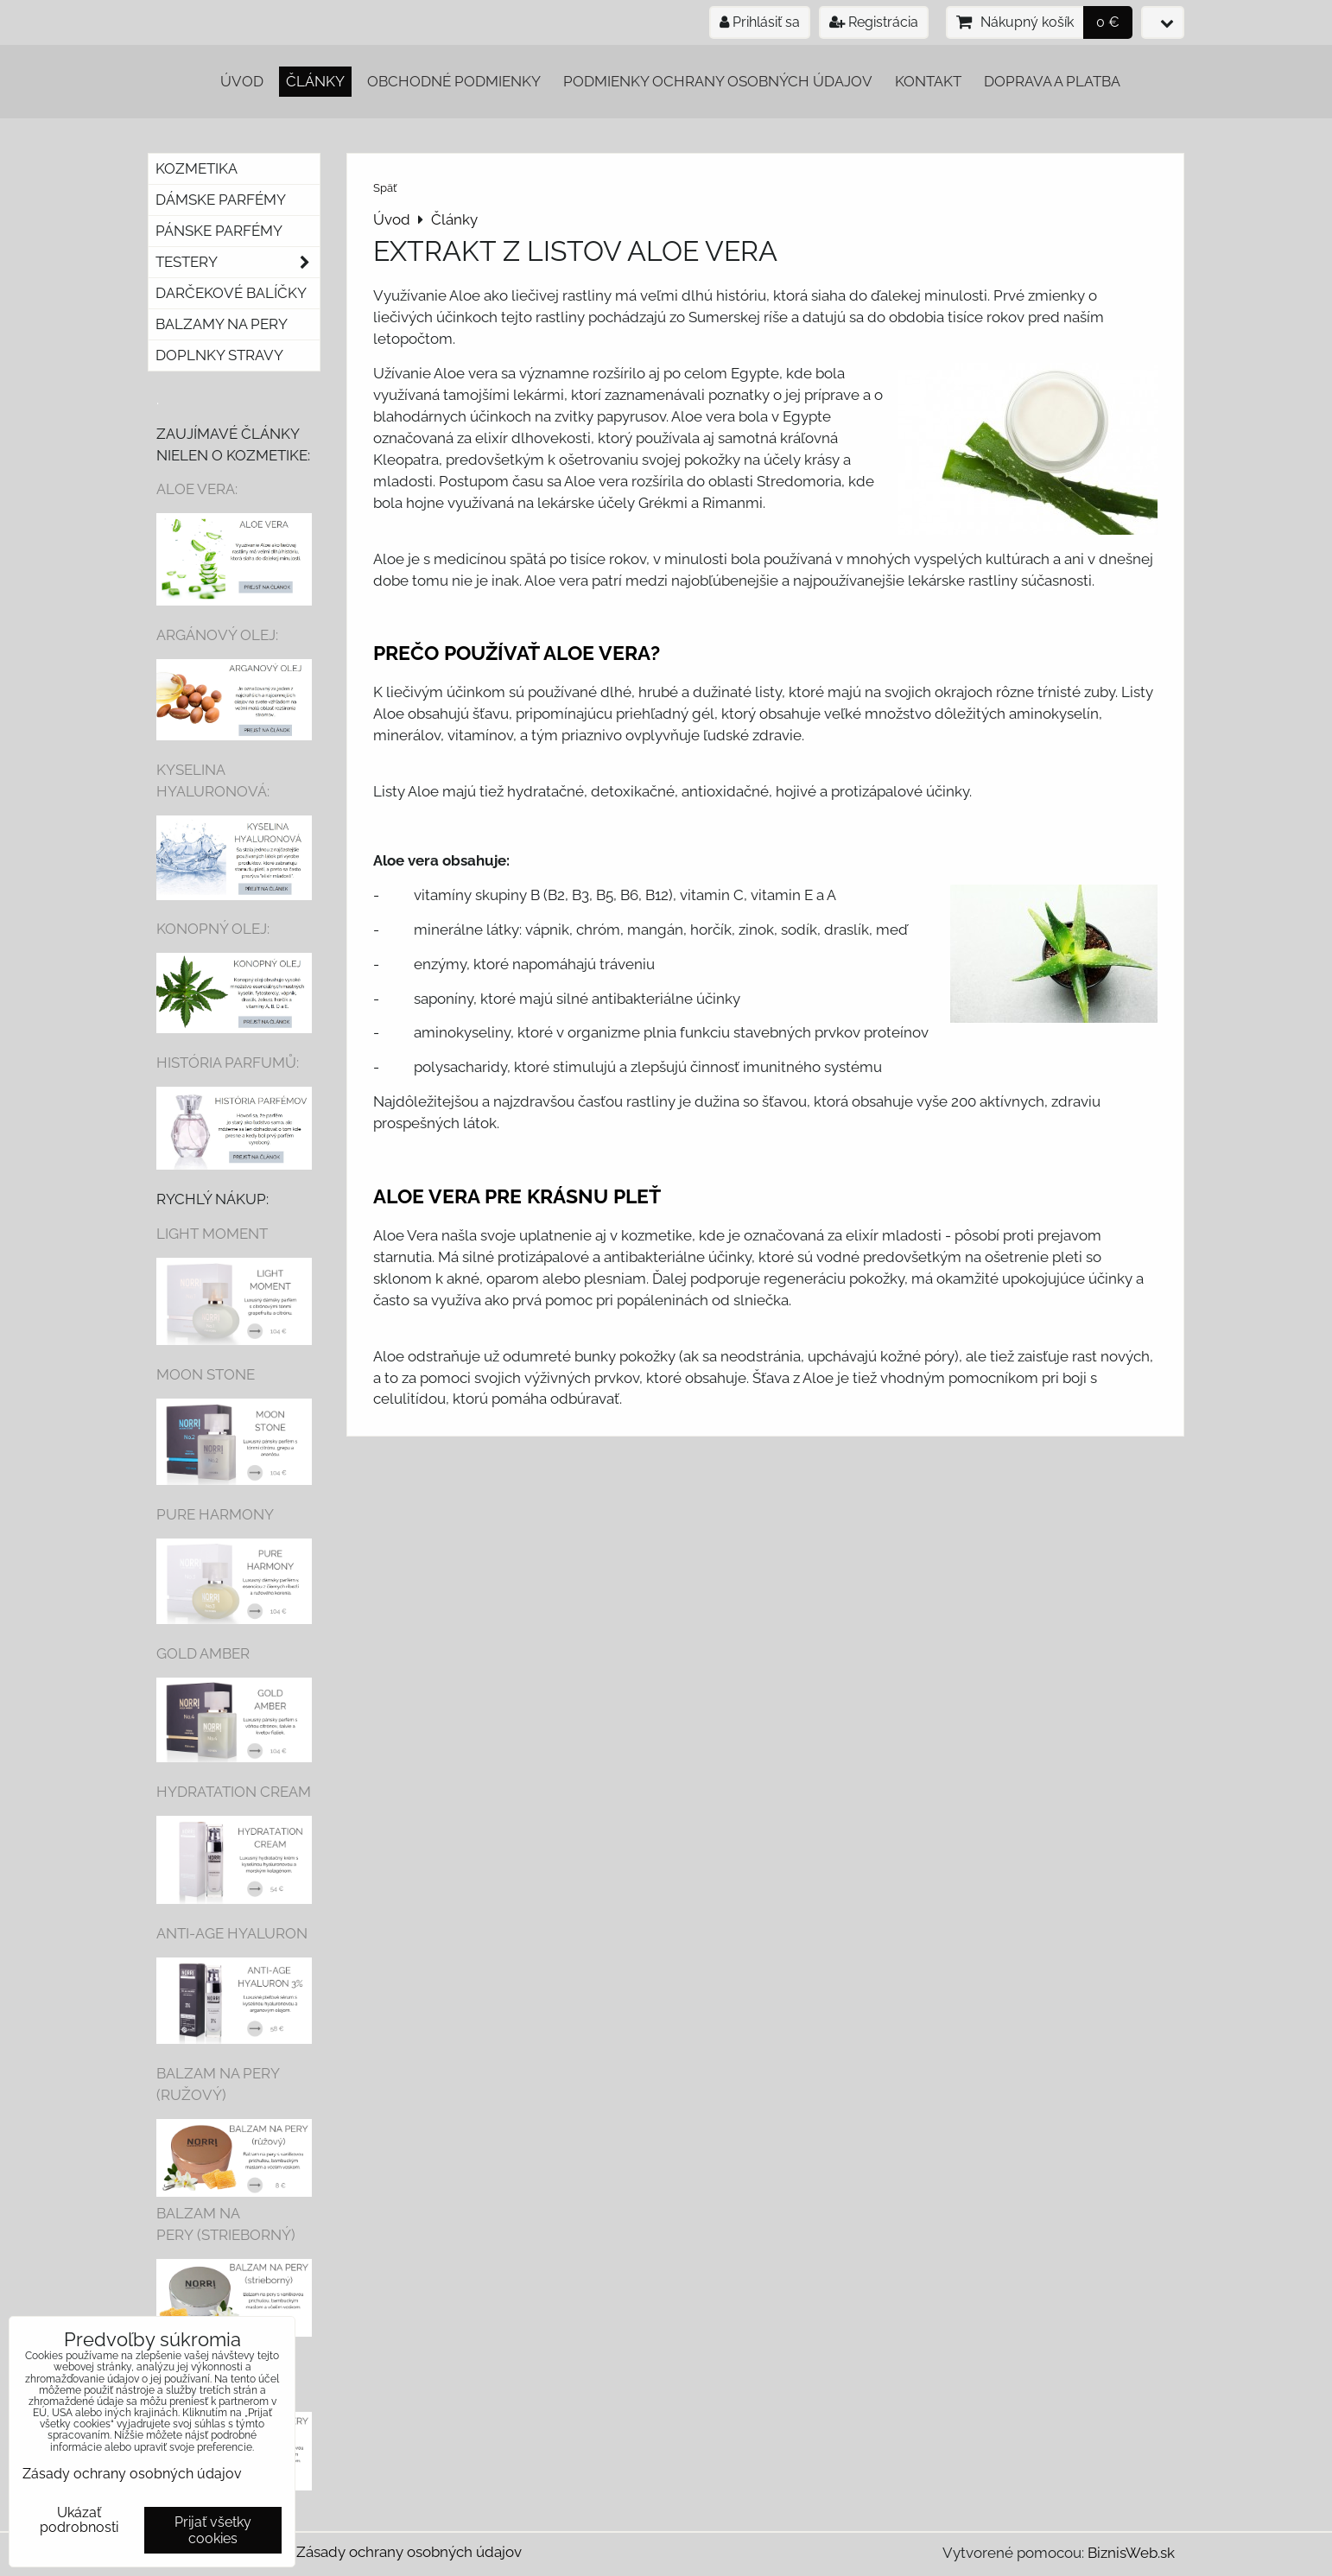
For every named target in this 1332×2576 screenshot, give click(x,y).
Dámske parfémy (220, 199)
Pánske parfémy (218, 230)
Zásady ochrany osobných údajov (409, 2551)
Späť (384, 187)
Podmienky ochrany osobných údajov (717, 81)
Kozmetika (196, 168)
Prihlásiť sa (760, 22)
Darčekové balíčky (231, 292)
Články (315, 81)
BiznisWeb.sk (1131, 2552)
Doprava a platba (1052, 81)
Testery (237, 262)
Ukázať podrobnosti (79, 2520)
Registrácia (873, 22)
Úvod (241, 81)
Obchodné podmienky (454, 81)
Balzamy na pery (221, 324)
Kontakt (928, 81)
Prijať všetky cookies (212, 2530)
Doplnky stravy (219, 355)
